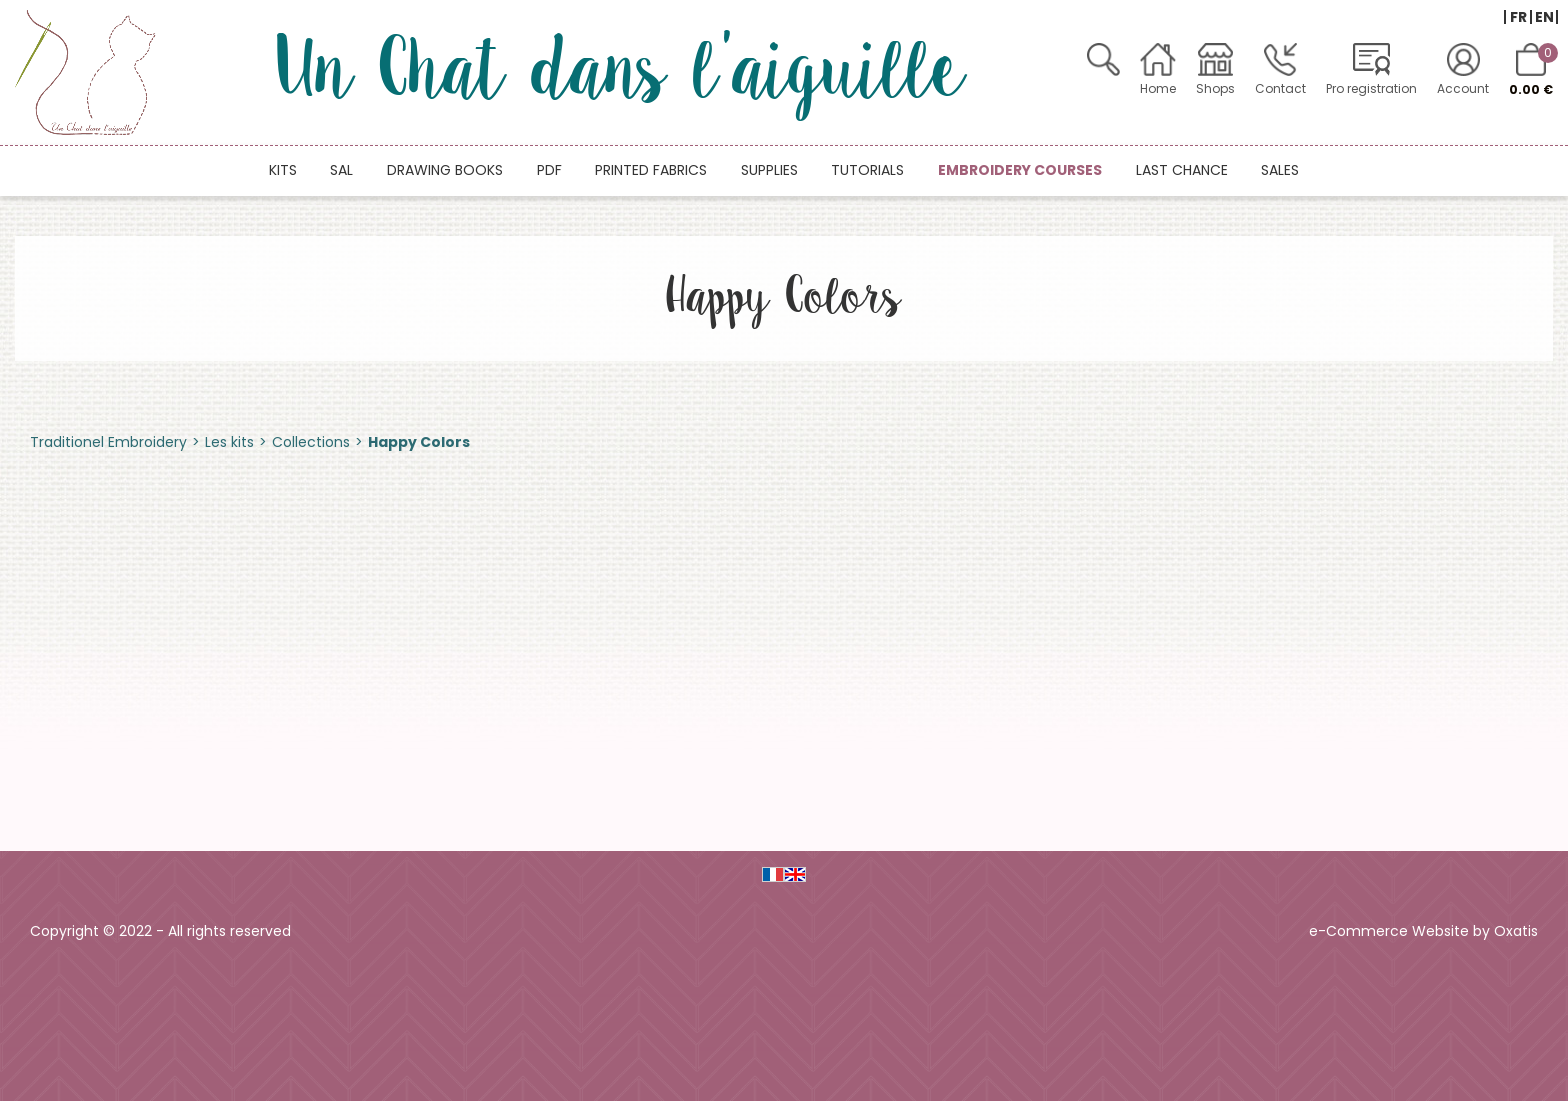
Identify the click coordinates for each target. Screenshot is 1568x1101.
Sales (1280, 170)
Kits (283, 170)
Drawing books (445, 170)
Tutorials (867, 170)
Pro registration (1371, 88)
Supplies (769, 170)
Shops (1215, 88)
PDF (549, 170)
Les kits (229, 442)
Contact (1280, 88)
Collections (311, 442)
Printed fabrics (651, 170)
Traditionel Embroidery (108, 442)
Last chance (1182, 170)
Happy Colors (419, 442)
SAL (341, 170)
